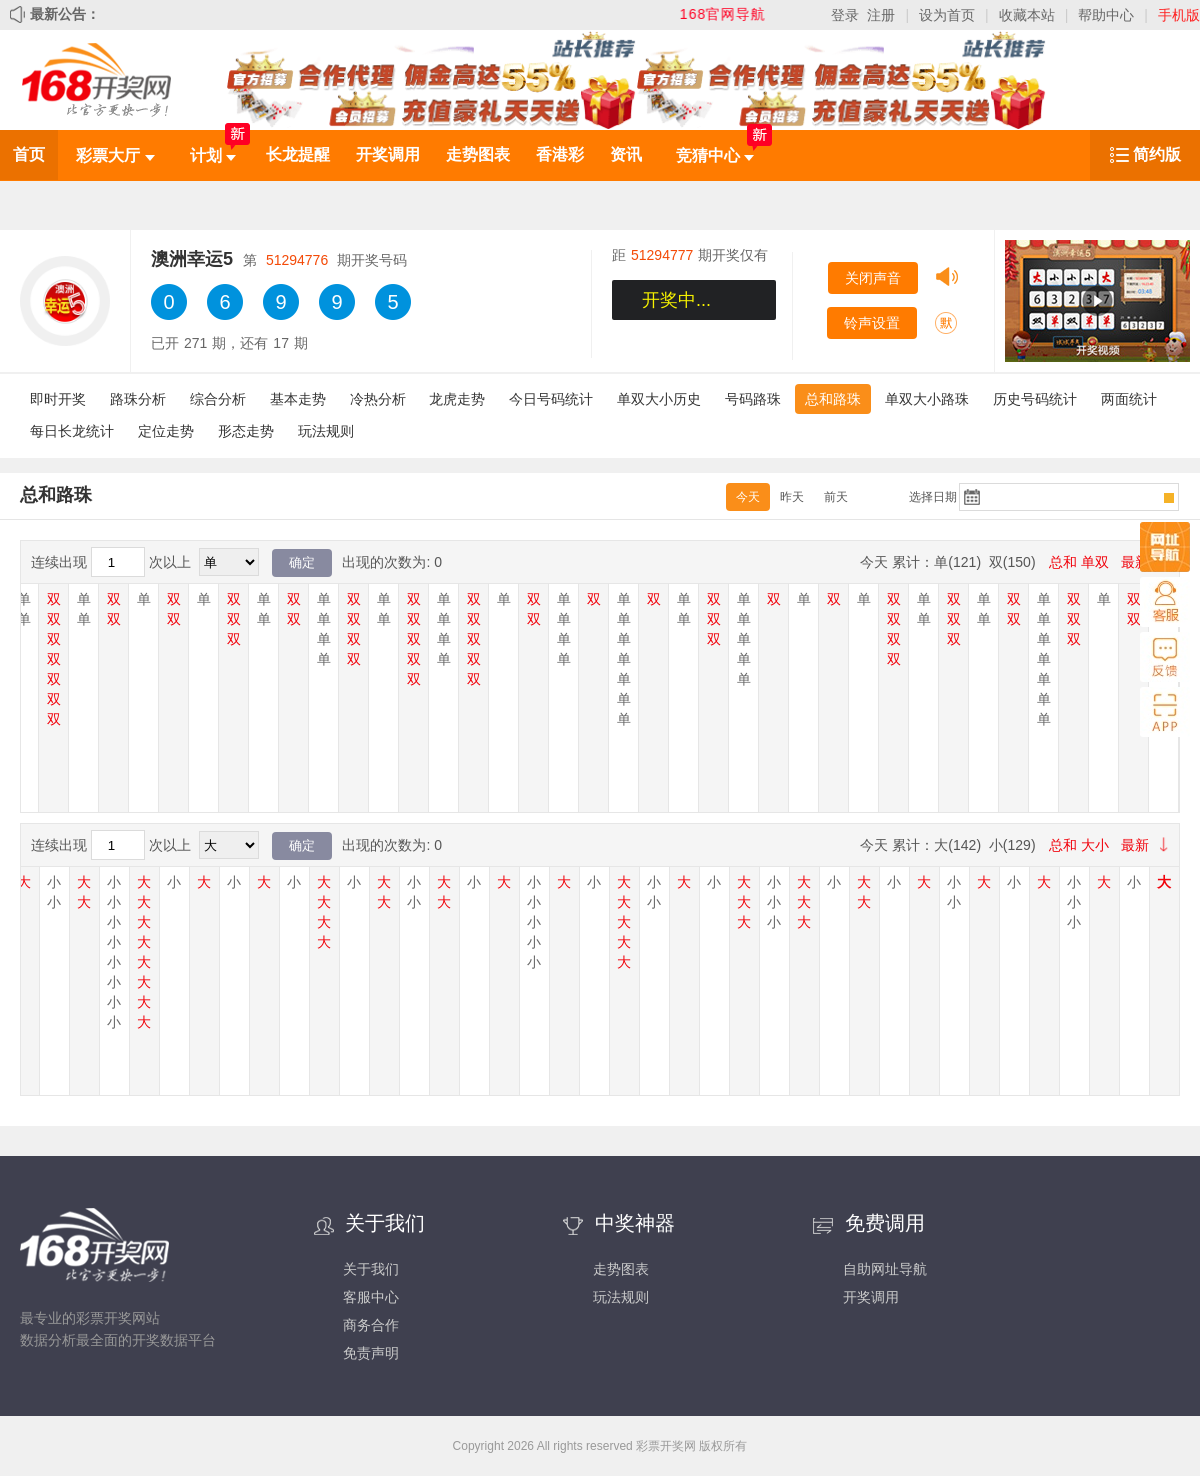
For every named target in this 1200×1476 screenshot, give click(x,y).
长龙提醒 (298, 154)
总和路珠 (833, 399)
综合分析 (218, 399)
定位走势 (166, 431)
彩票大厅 (115, 155)
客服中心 (371, 1297)
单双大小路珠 (927, 399)
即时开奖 (58, 399)
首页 (29, 154)
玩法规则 (326, 431)
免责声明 (371, 1353)
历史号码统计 (1035, 399)
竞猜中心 (715, 155)
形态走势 (246, 431)
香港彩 (560, 154)
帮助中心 (1106, 15)
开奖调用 (388, 154)
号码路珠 (753, 399)
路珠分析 (138, 399)
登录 (845, 15)
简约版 (1157, 154)
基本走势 (298, 399)
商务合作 (371, 1325)
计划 (213, 155)
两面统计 (1129, 399)
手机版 (1179, 15)
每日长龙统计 (72, 431)
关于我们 (371, 1269)
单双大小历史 (659, 399)
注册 (881, 15)
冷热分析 (378, 399)
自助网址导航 (885, 1269)
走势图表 (478, 154)
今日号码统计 (551, 399)
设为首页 (947, 15)
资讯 (626, 154)
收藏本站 (1027, 15)
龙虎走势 (457, 399)
